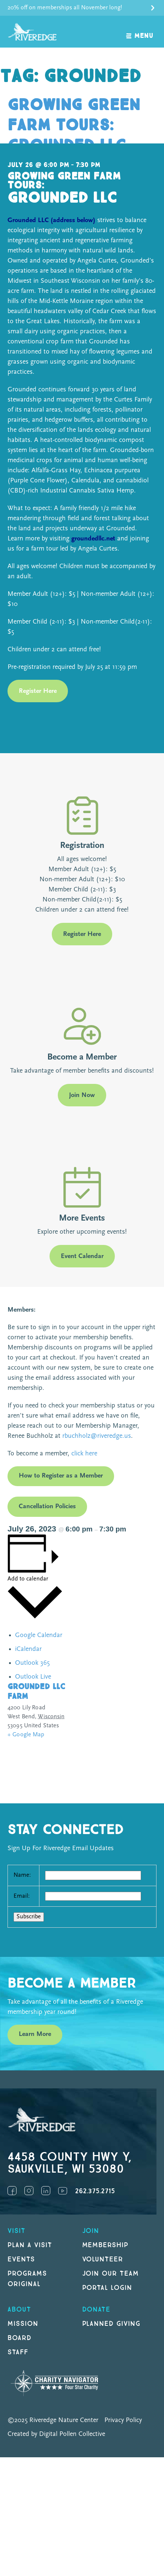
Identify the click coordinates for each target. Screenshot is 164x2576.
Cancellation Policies (47, 1506)
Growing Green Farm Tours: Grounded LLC (74, 125)
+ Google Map (26, 1735)
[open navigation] (139, 32)
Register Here (38, 691)
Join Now (82, 1095)
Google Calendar (38, 1635)
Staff (18, 2352)
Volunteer (102, 2259)
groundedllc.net (93, 538)
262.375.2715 (95, 2191)
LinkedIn (45, 2190)
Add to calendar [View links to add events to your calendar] (28, 1579)
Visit (17, 2231)
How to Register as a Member (61, 1475)
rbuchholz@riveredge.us (96, 1436)
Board (20, 2338)
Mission (23, 2323)
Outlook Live (33, 1677)
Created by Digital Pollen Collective (56, 2434)
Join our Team (110, 2273)
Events (21, 2259)
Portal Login (107, 2287)
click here (83, 1453)
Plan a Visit (30, 2245)
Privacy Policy (123, 2420)
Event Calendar (82, 1256)
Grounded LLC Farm (36, 1691)
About (19, 2309)
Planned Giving (111, 2323)
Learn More (35, 2034)
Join (90, 2231)
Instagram (28, 2190)
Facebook (12, 2190)
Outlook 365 (32, 1663)
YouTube (62, 2190)
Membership (105, 2245)
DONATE (96, 2309)
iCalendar (28, 1649)
